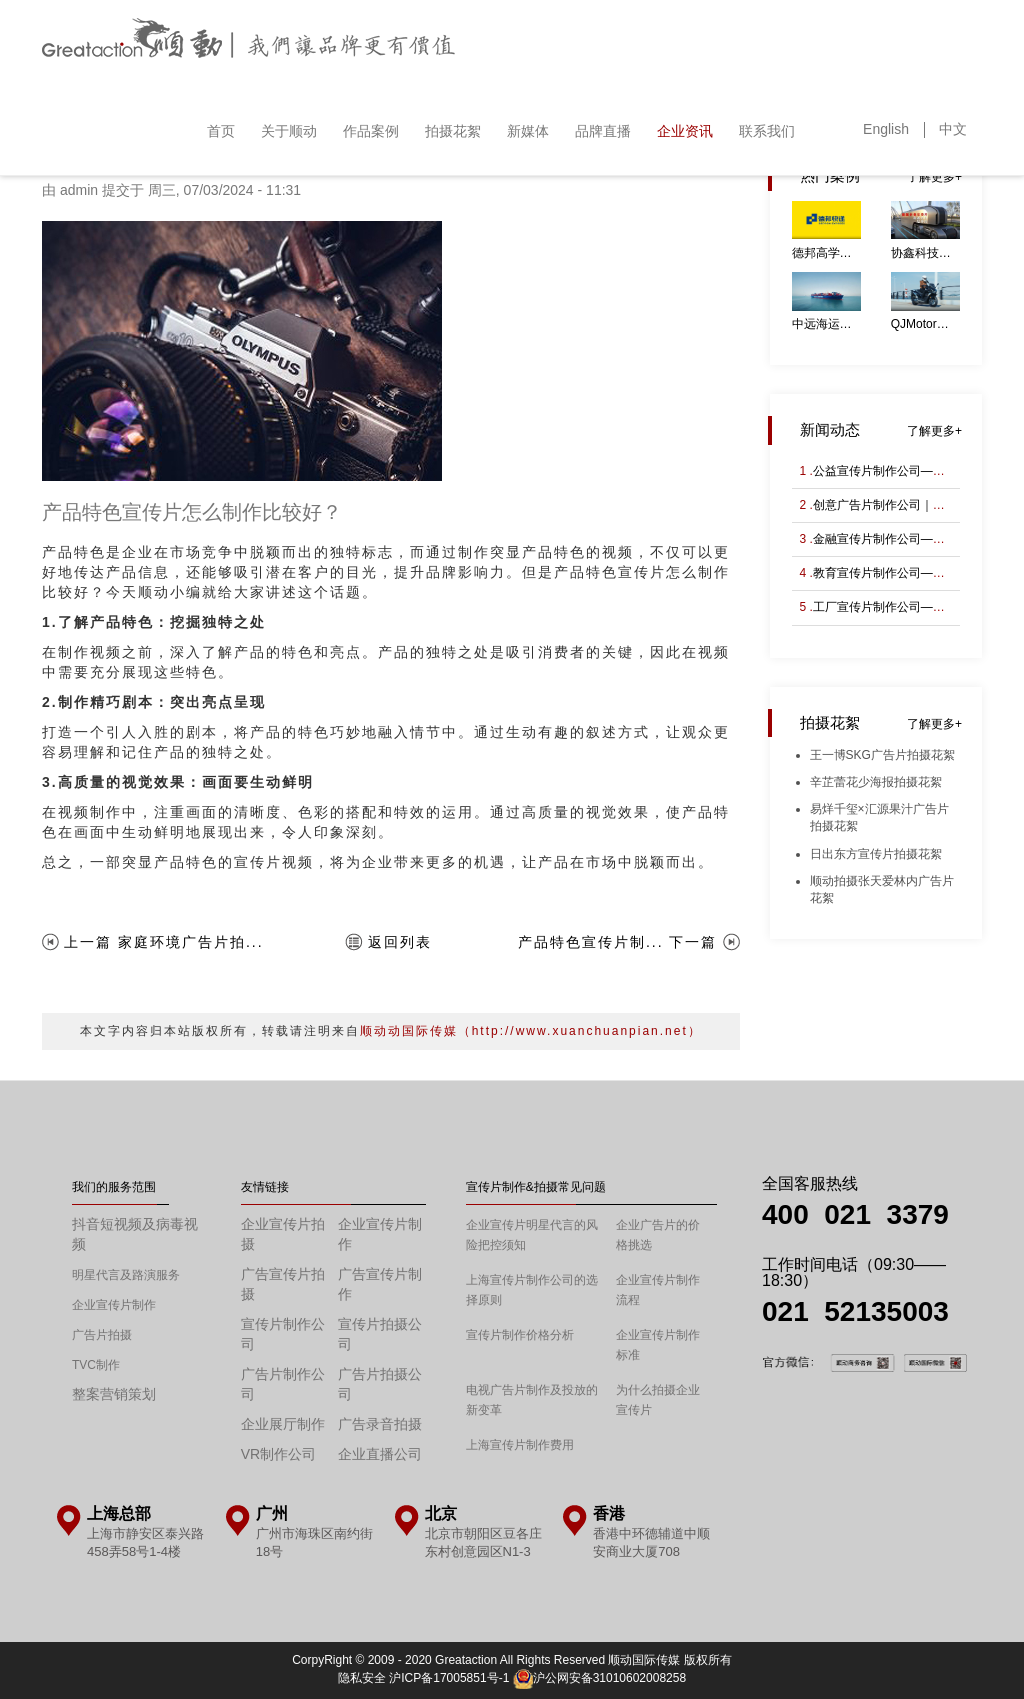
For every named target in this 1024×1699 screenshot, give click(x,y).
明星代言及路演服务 (126, 1275)
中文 (953, 129)
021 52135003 (855, 1311)
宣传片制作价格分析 (520, 1335)
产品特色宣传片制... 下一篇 (618, 942)
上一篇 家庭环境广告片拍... (164, 942)
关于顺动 (289, 131)
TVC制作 (96, 1365)
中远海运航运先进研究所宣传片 (826, 324)
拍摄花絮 (453, 131)
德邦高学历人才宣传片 (826, 253)
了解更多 (931, 177)
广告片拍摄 (102, 1335)
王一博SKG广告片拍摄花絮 (882, 755)
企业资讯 (685, 131)
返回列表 (400, 942)
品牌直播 (603, 131)
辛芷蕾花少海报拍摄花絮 (876, 782)
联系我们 (767, 131)
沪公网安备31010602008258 (599, 1678)
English (886, 129)
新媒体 (528, 131)
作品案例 (371, 131)
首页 (221, 131)
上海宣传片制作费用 (520, 1445)
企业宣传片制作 (114, 1305)
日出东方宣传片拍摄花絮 (876, 854)
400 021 (824, 1214)
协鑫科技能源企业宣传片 (925, 253)
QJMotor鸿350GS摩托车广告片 (925, 324)
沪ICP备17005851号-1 (449, 1678)
